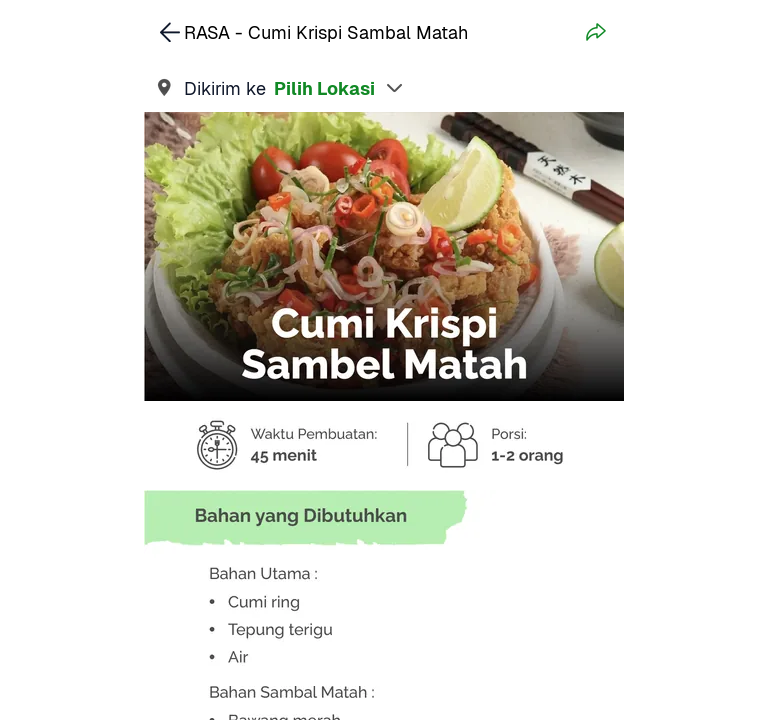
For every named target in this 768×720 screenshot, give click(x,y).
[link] (384, 88)
